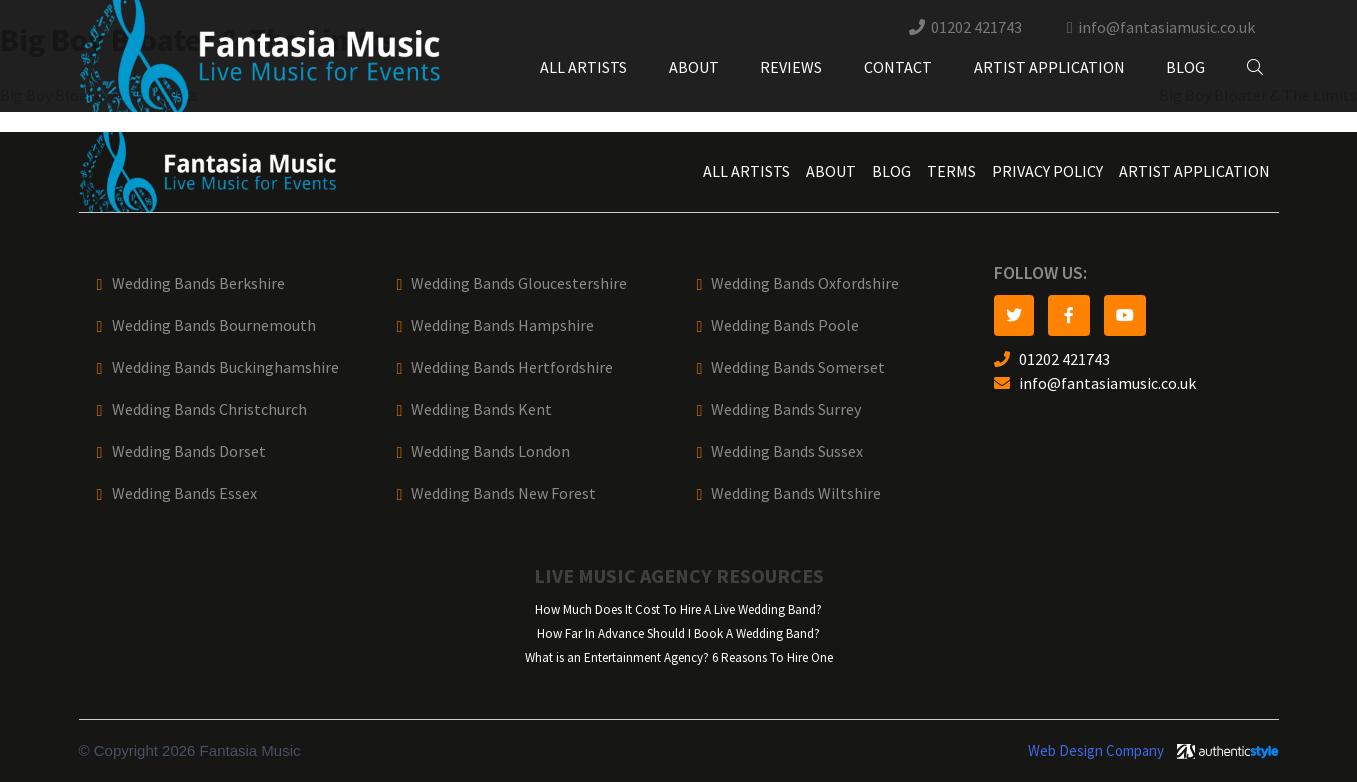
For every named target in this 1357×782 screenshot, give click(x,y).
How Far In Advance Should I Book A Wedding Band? (678, 633)
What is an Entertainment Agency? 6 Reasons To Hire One (679, 657)
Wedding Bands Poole (785, 325)
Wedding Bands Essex (184, 493)
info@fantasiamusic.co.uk (1166, 27)
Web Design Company (1096, 751)
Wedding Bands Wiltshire (796, 493)
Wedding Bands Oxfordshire (805, 283)
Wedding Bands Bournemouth (214, 325)
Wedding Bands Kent (481, 409)
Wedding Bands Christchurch (209, 409)
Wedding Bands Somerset (798, 367)
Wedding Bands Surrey (786, 409)
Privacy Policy (1047, 171)
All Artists (583, 67)
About (694, 67)
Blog (1185, 67)
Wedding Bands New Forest (503, 493)
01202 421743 (976, 27)
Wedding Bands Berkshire (198, 283)
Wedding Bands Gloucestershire (519, 283)
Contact (898, 67)
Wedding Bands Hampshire (502, 325)
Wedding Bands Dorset (189, 451)
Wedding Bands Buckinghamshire (225, 367)
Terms (951, 171)
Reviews (791, 67)
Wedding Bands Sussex (787, 451)
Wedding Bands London (490, 451)
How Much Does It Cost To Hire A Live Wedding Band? (678, 609)
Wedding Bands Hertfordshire (512, 367)
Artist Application (1049, 67)
